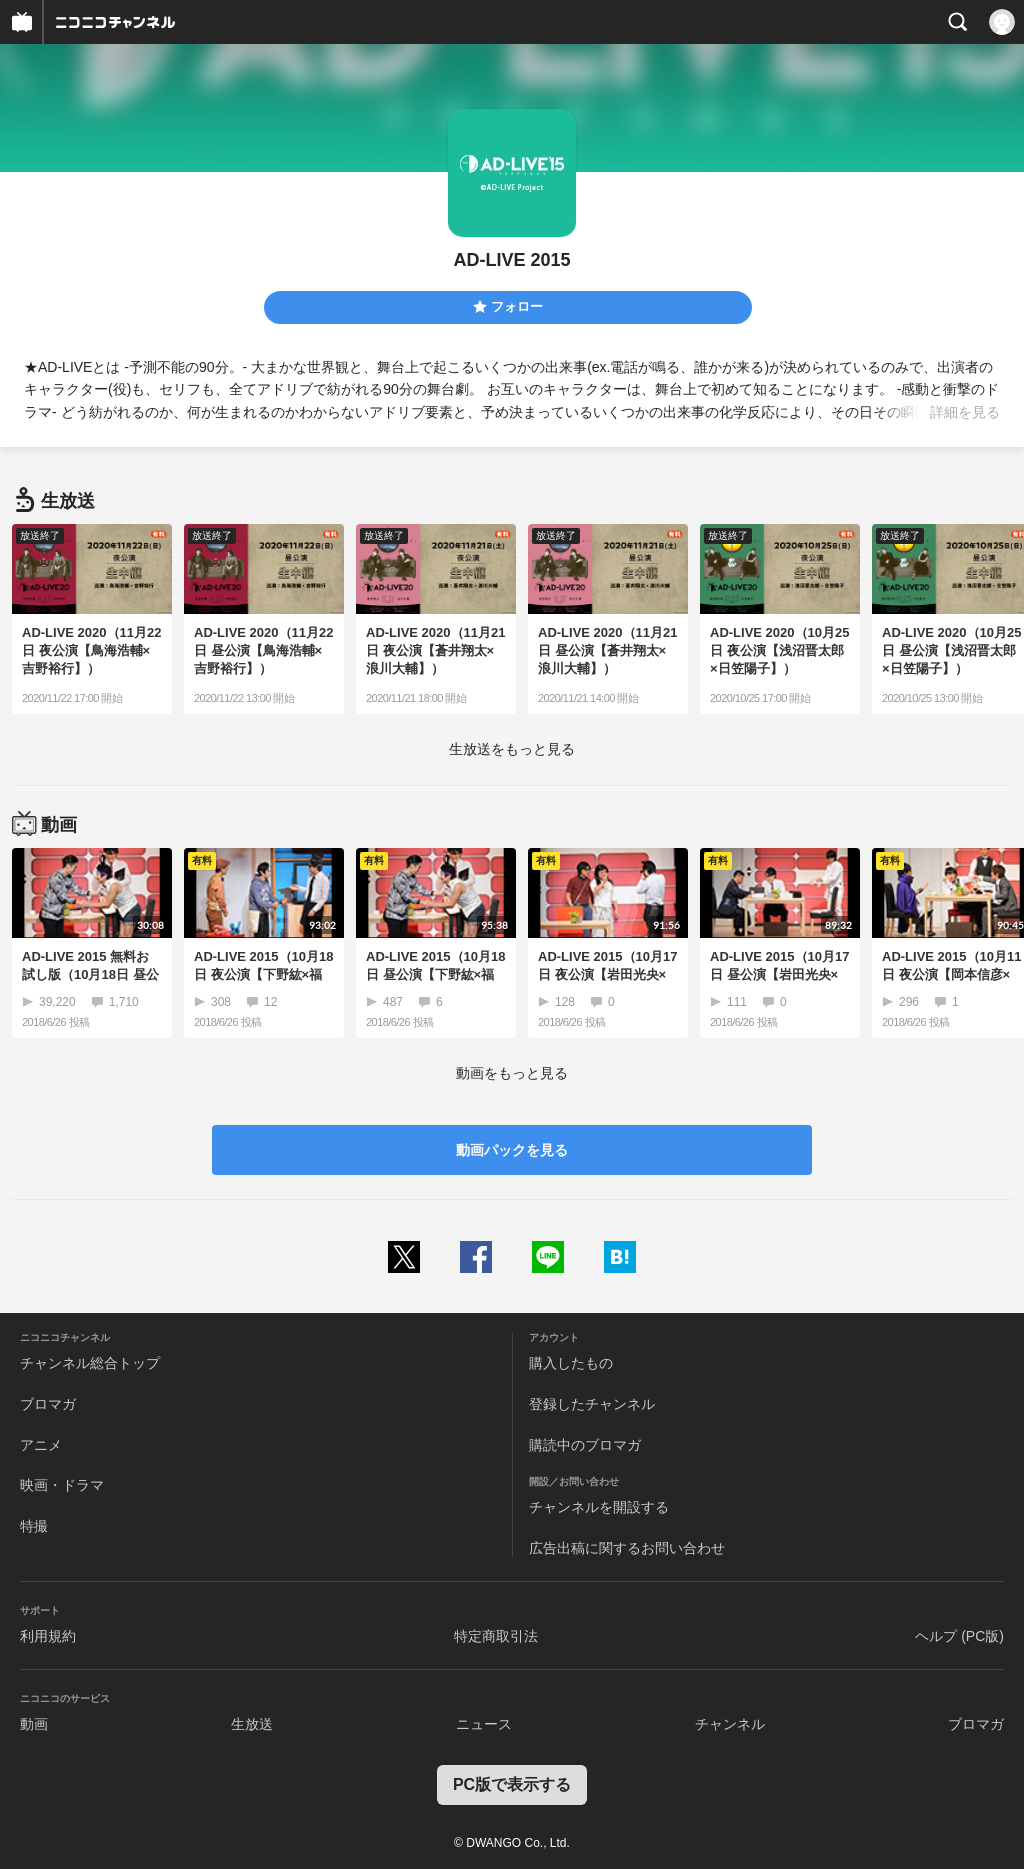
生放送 (252, 1724)
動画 (34, 1724)
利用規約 (48, 1636)
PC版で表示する (512, 1784)
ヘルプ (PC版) (959, 1636)
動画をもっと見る (512, 1073)
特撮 (34, 1526)
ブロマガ (48, 1404)
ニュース (484, 1724)
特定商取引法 (496, 1636)
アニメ (41, 1445)
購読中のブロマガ (585, 1445)
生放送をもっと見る (512, 749)
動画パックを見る (512, 1150)
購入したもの (571, 1363)
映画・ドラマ (62, 1485)
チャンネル (730, 1724)
